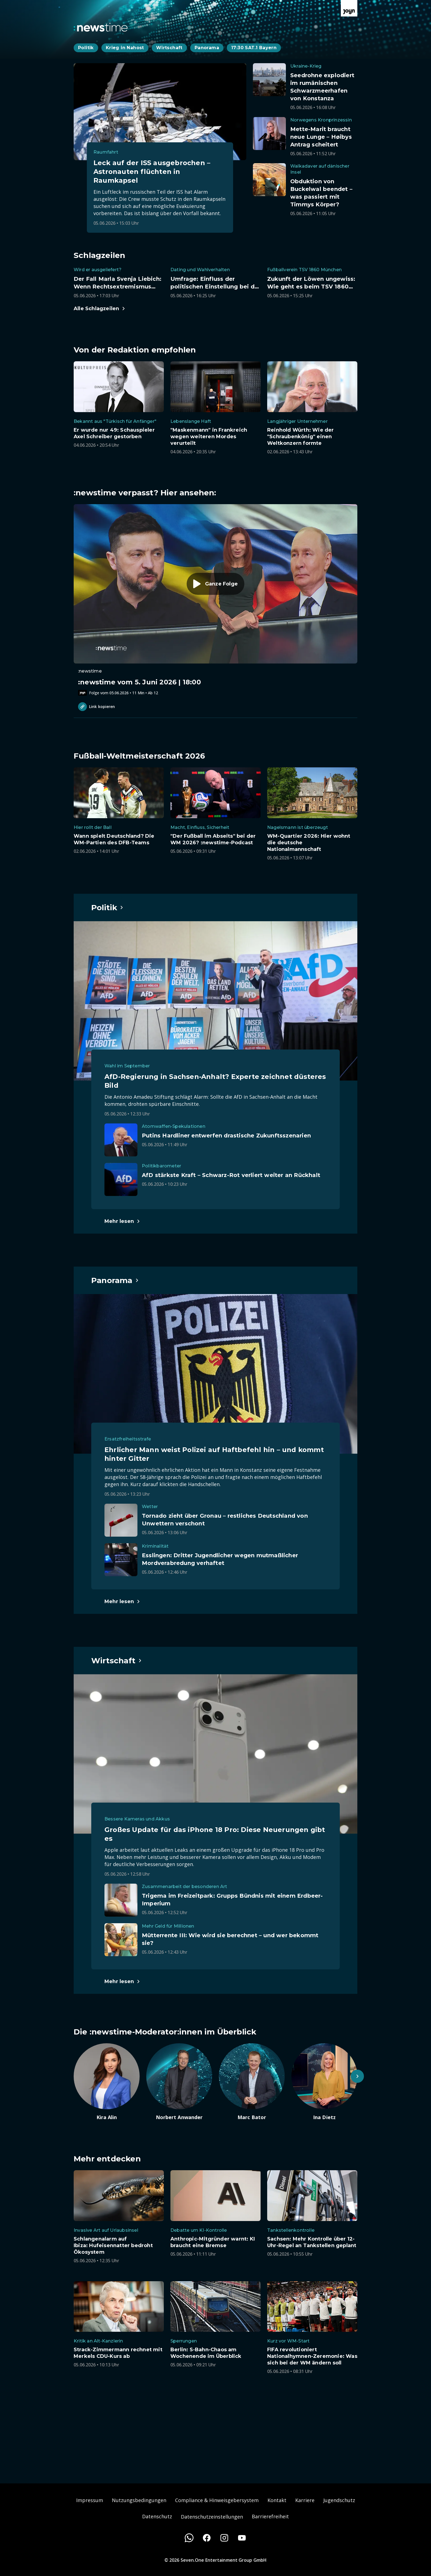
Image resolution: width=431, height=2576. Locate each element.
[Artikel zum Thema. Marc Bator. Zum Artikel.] (252, 2082)
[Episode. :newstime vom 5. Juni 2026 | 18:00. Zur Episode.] (215, 600)
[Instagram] (224, 2537)
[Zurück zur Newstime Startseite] (101, 27)
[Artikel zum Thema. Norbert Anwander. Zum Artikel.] (179, 2082)
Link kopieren (96, 706)
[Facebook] (206, 2537)
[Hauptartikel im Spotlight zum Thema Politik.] (107, 907)
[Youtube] (241, 2537)
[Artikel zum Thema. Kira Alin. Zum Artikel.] (107, 2082)
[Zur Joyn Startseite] (349, 8)
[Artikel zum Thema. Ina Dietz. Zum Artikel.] (324, 2082)
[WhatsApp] (189, 2537)
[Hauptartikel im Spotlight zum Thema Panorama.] (115, 1280)
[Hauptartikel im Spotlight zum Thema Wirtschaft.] (116, 1660)
